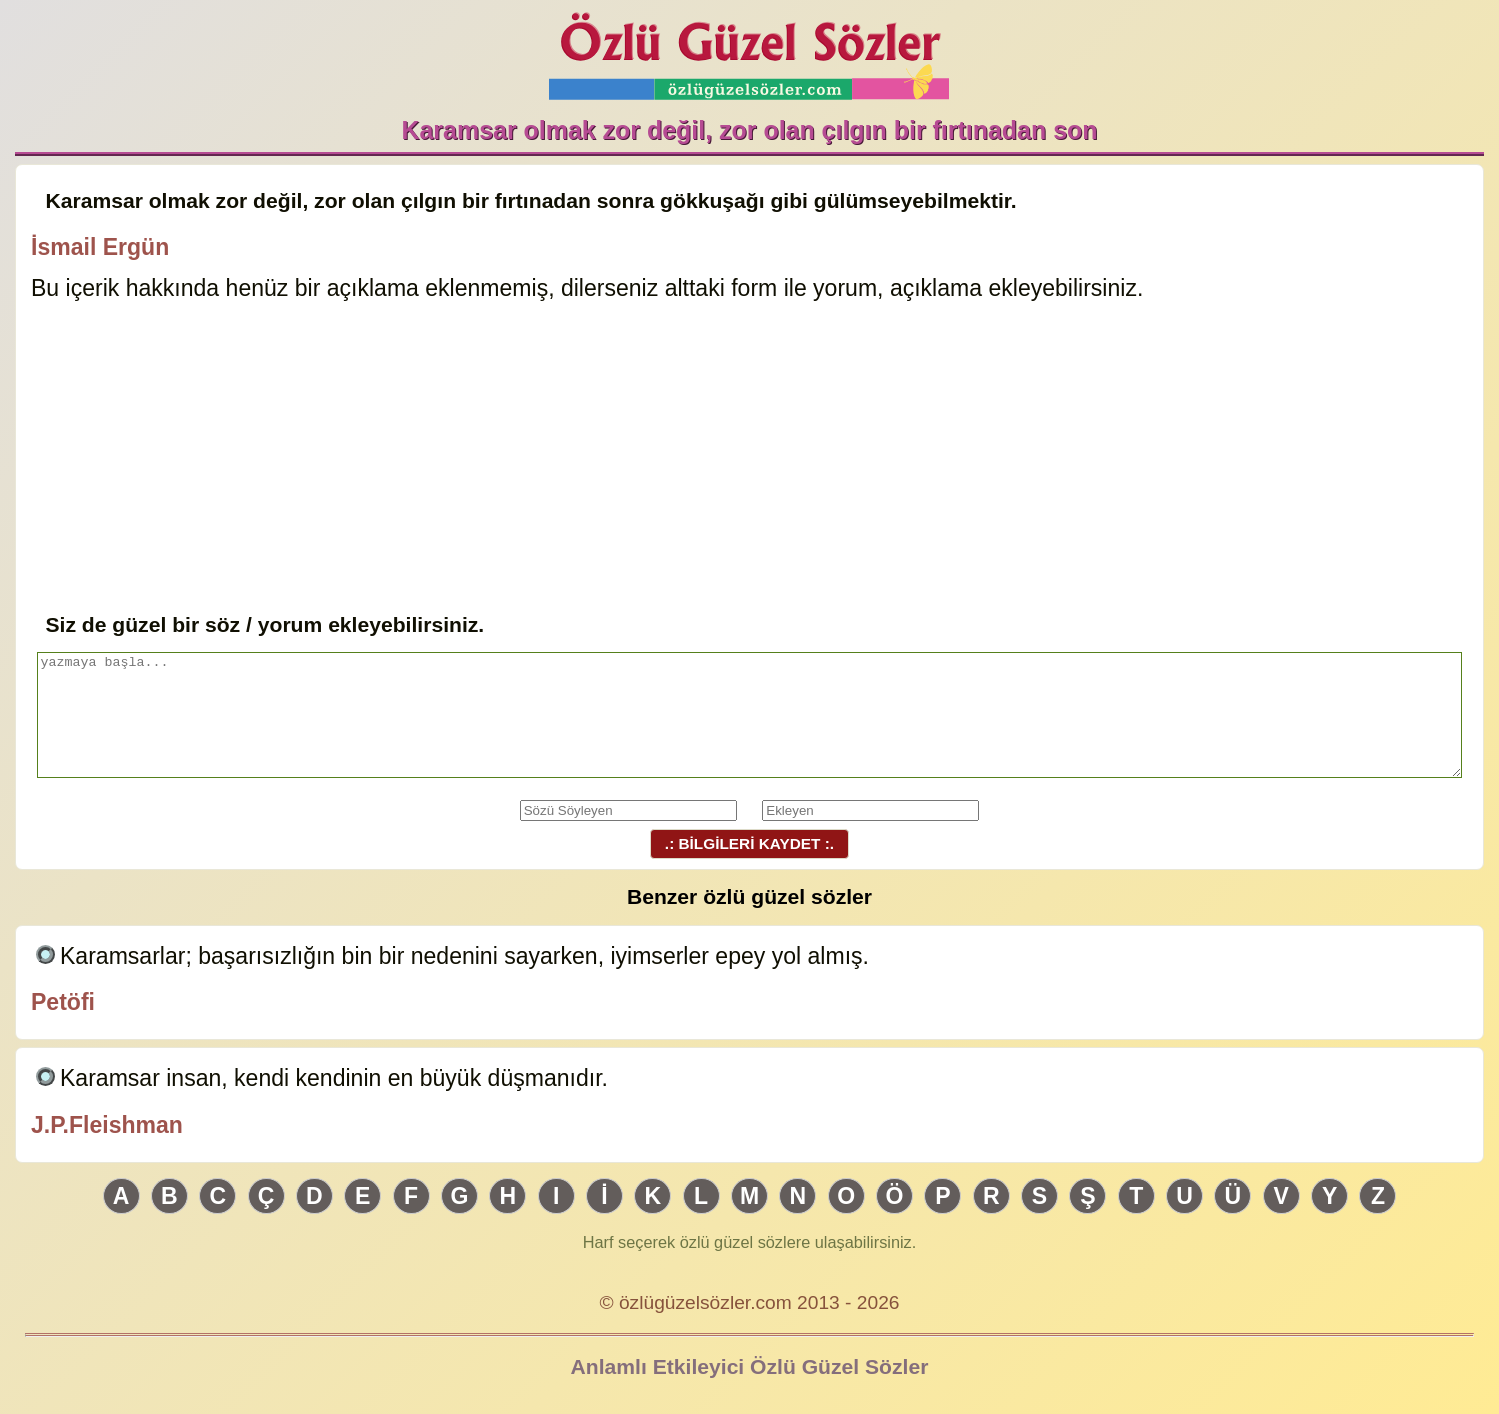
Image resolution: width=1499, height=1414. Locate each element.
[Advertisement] (749, 459)
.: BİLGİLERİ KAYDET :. (749, 843)
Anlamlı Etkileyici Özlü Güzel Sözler (750, 1366)
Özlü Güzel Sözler (749, 50)
